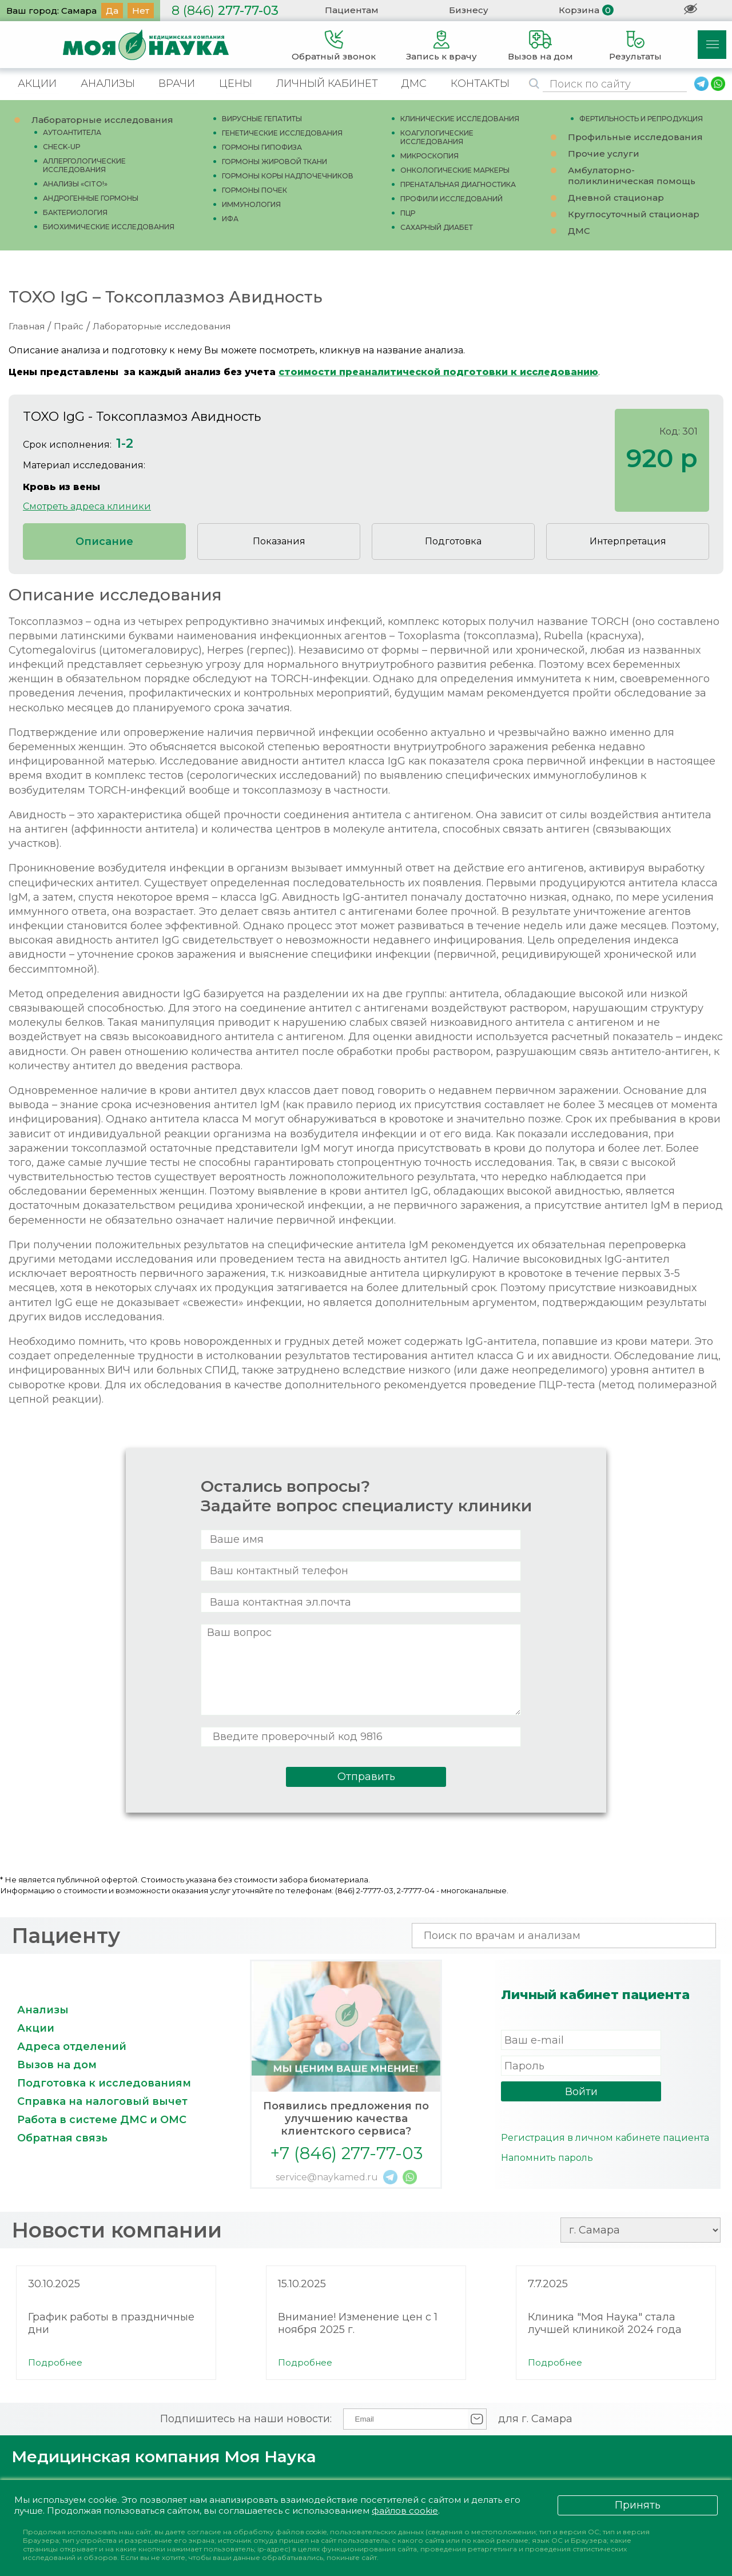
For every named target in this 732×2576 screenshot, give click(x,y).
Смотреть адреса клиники (87, 506)
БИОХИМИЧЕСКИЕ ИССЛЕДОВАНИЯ (108, 226)
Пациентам (352, 10)
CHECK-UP (62, 146)
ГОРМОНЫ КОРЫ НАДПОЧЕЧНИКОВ (287, 176)
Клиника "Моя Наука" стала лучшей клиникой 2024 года (605, 2323)
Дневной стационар (616, 197)
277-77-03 (225, 10)
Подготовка (453, 541)
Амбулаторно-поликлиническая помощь (631, 175)
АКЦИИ (37, 83)
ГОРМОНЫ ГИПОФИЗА (262, 147)
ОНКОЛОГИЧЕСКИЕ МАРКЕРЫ (455, 170)
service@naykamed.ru (327, 2177)
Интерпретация (628, 541)
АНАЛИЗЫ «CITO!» (75, 184)
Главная (27, 326)
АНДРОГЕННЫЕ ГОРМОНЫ (90, 198)
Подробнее (55, 2362)
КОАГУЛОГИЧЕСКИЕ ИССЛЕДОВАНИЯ (437, 137)
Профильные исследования (635, 137)
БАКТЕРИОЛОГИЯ (75, 212)
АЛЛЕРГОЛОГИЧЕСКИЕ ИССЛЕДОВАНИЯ (84, 165)
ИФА (230, 218)
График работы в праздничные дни (111, 2323)
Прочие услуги (603, 153)
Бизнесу (468, 10)
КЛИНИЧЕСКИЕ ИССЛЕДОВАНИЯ (459, 118)
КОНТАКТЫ (480, 83)
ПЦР (407, 213)
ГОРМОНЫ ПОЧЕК (254, 190)
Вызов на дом (57, 2065)
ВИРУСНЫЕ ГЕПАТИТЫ (262, 118)
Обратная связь (62, 2138)
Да (112, 10)
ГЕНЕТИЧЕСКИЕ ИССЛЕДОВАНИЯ (282, 133)
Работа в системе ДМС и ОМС (101, 2119)
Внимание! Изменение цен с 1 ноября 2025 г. (357, 2323)
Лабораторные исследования (102, 119)
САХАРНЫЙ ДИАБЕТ (436, 227)
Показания (279, 541)
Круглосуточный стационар (633, 214)
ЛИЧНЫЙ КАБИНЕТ (327, 83)
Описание (104, 541)
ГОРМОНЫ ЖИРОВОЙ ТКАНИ (274, 161)
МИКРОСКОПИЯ (429, 156)
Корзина (579, 10)
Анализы (43, 2010)
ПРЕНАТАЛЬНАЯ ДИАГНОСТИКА (458, 184)
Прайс (68, 326)
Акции (35, 2028)
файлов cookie (405, 2510)
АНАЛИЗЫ (108, 83)
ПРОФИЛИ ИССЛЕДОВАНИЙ (451, 198)
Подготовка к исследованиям (104, 2083)
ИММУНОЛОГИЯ (251, 204)
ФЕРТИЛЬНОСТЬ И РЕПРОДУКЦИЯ (641, 118)
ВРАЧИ (176, 83)
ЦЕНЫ (235, 83)
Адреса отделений (71, 2046)
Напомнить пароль (547, 2157)
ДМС (414, 83)
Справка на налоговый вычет (102, 2101)
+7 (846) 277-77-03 (346, 2153)
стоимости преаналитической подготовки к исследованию (438, 372)
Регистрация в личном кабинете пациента (605, 2137)
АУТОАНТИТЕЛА (72, 132)
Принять (638, 2505)
